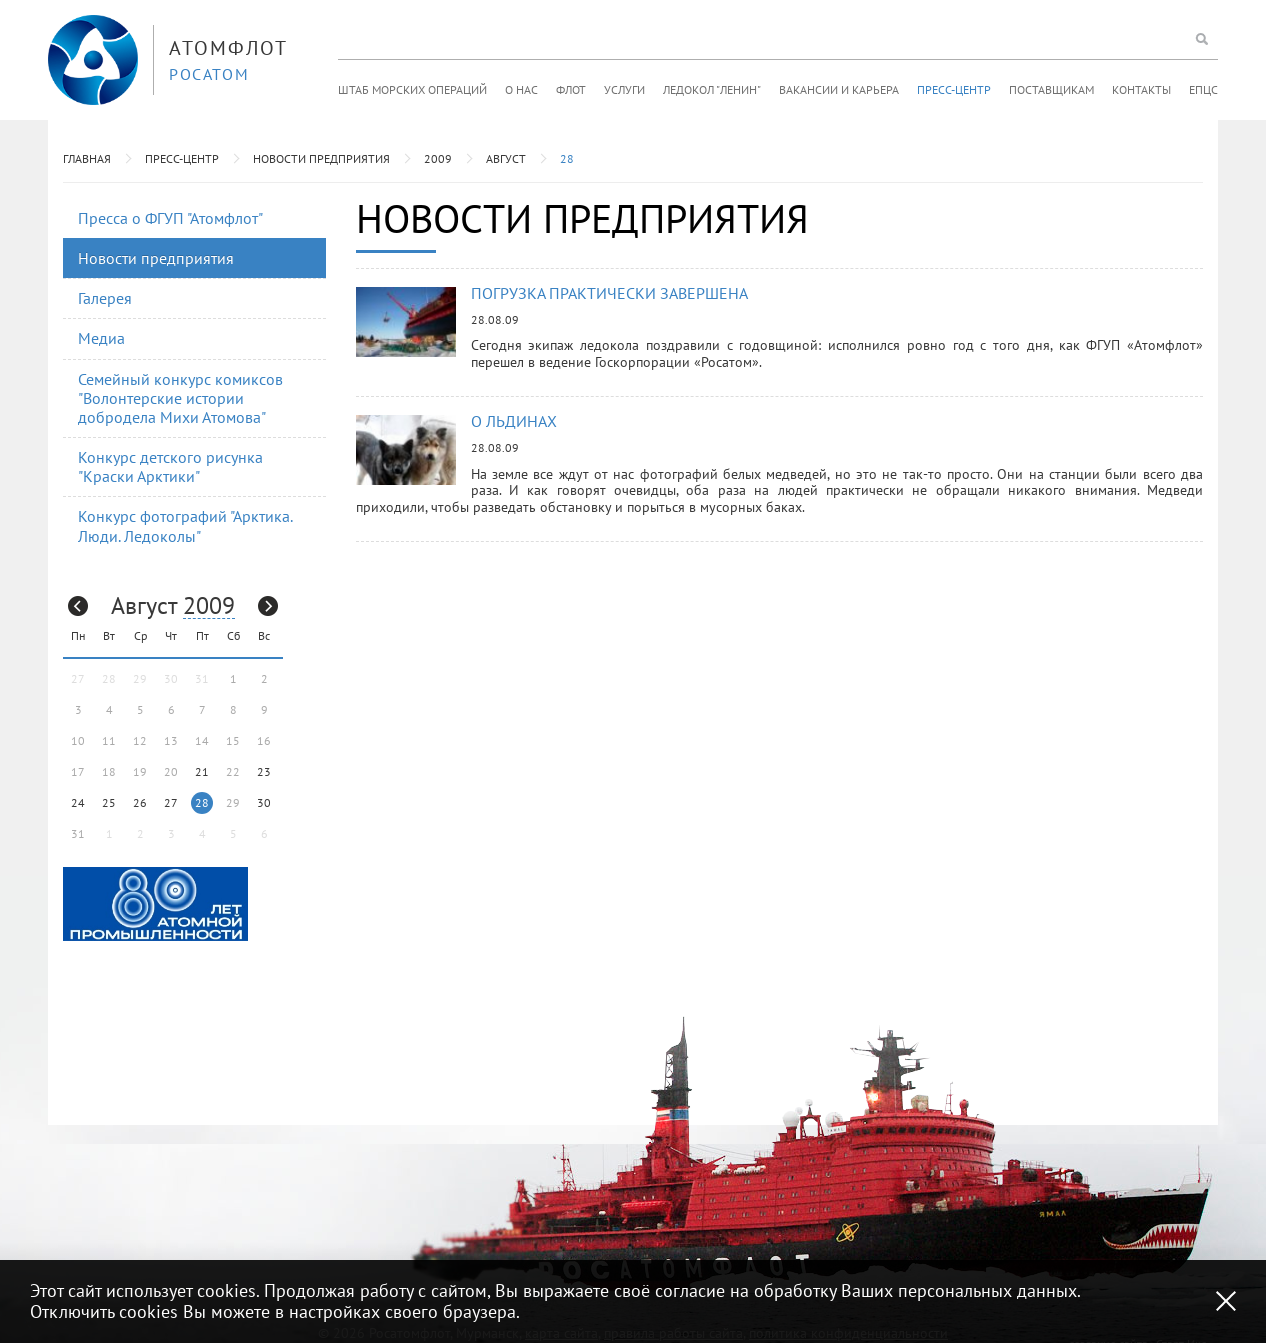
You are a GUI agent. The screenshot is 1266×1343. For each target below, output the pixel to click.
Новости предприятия (321, 158)
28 (567, 158)
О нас (521, 89)
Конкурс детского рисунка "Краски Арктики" (170, 466)
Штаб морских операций (412, 89)
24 (78, 802)
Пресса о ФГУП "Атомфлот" (170, 218)
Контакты (1141, 89)
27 (171, 802)
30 (264, 802)
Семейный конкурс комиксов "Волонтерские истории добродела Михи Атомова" (180, 398)
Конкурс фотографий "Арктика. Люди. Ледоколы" (185, 525)
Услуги (624, 89)
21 (202, 771)
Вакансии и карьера (839, 89)
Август (506, 158)
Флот (571, 89)
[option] (155, 904)
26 (140, 802)
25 (109, 802)
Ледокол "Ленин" (712, 89)
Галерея (105, 298)
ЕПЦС (1203, 89)
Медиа (101, 338)
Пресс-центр (954, 89)
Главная (87, 158)
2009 (438, 158)
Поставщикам (1051, 89)
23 (264, 771)
